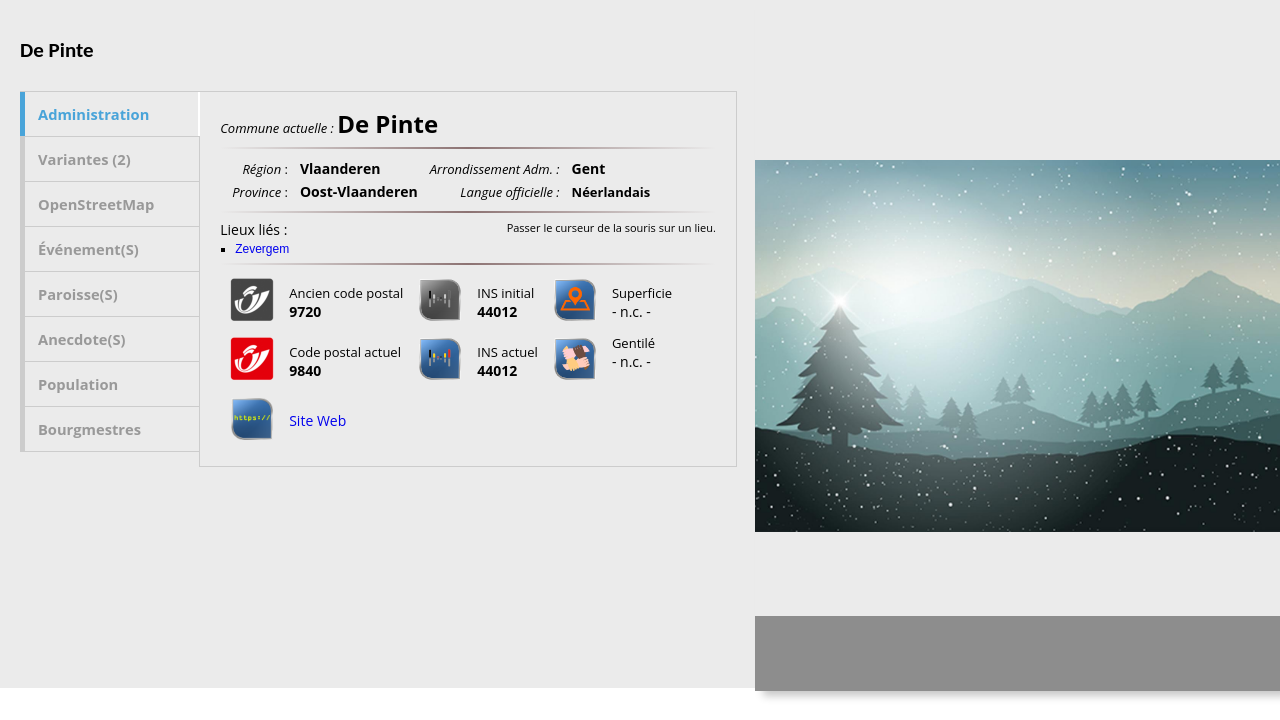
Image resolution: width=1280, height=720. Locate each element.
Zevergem (262, 249)
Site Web (317, 420)
